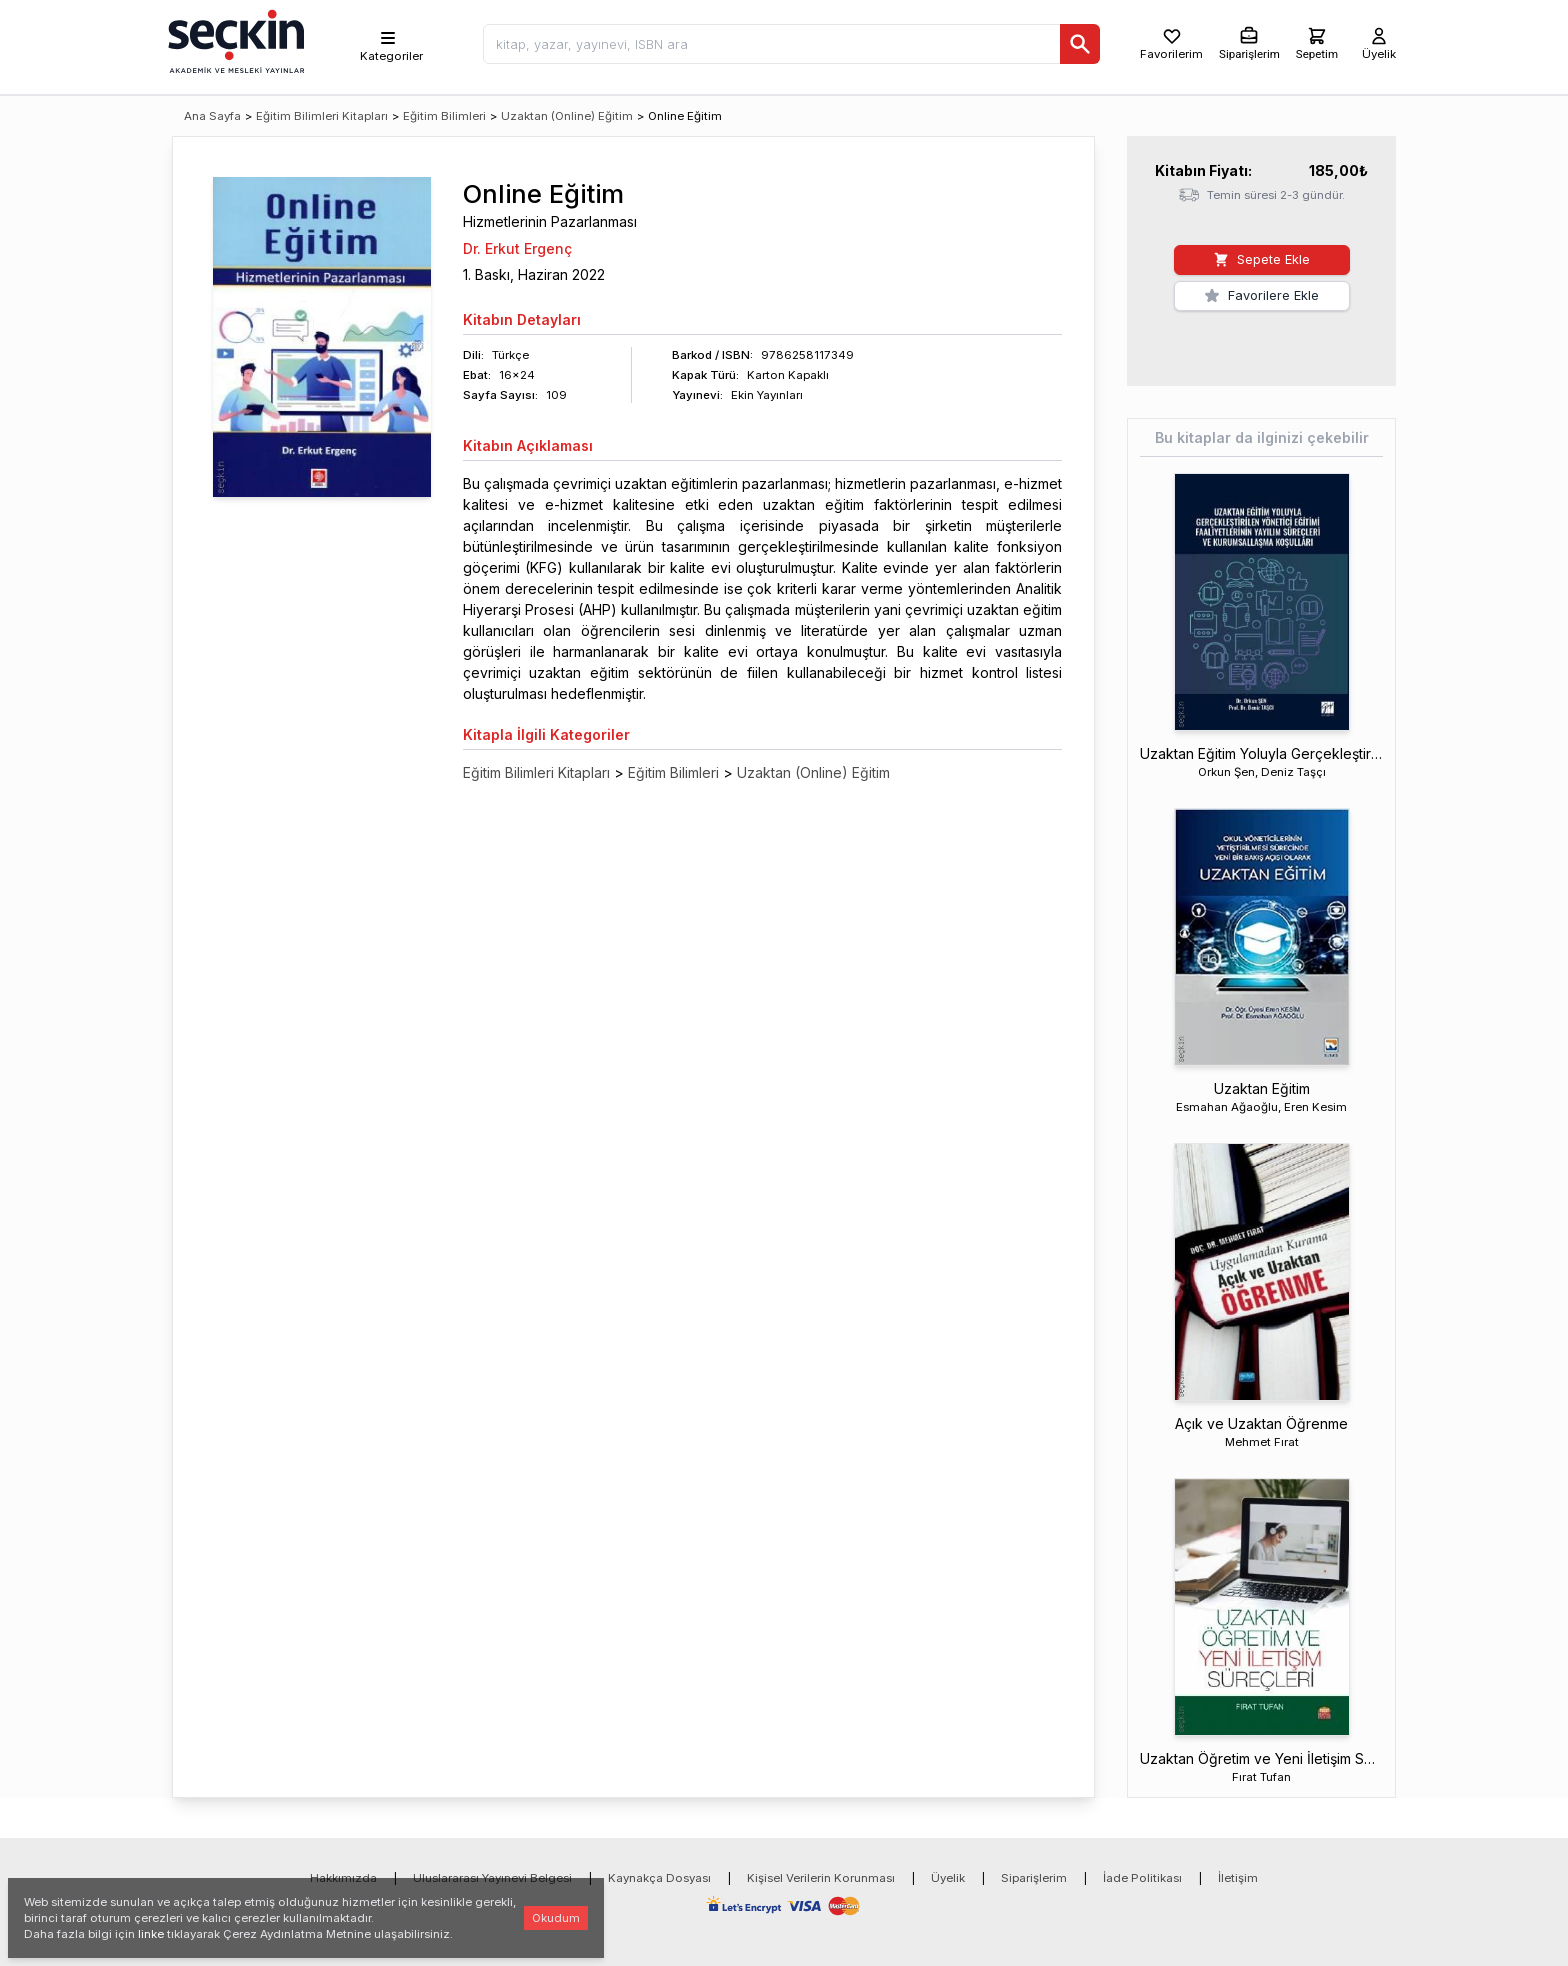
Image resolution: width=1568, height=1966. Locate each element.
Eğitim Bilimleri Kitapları (322, 116)
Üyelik (948, 1878)
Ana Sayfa (212, 116)
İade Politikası (1142, 1878)
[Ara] (1080, 44)
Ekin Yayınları (767, 395)
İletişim (1238, 1878)
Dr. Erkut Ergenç (517, 248)
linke (151, 1934)
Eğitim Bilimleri (444, 116)
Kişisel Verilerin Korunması (821, 1878)
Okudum (556, 1918)
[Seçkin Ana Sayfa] (234, 40)
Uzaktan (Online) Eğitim (567, 116)
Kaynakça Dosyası (659, 1878)
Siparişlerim (1034, 1878)
